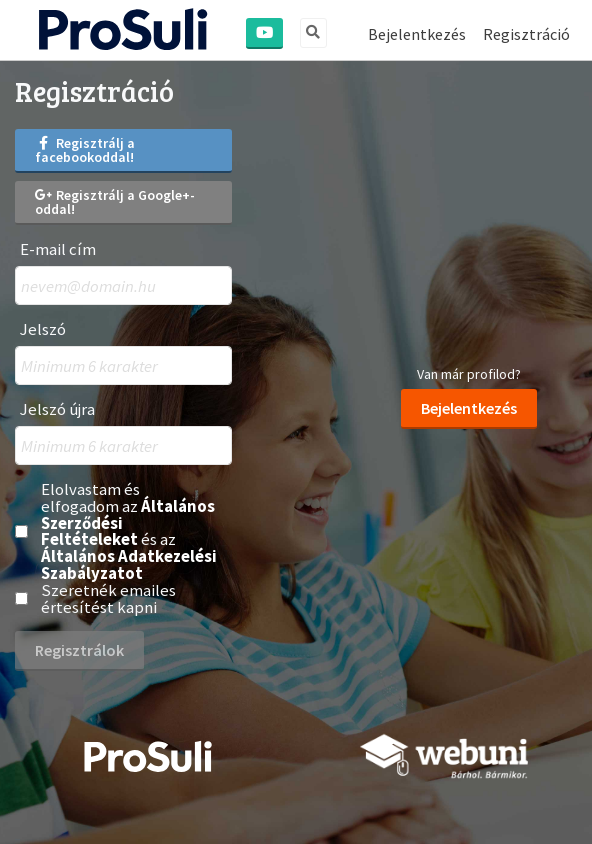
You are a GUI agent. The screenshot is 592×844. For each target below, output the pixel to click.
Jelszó (43, 329)
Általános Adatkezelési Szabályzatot (129, 564)
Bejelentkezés (417, 34)
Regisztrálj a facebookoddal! (85, 150)
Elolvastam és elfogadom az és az (129, 531)
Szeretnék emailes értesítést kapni (108, 599)
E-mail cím (58, 249)
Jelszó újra (57, 409)
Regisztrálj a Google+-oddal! (115, 202)
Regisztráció (526, 34)
